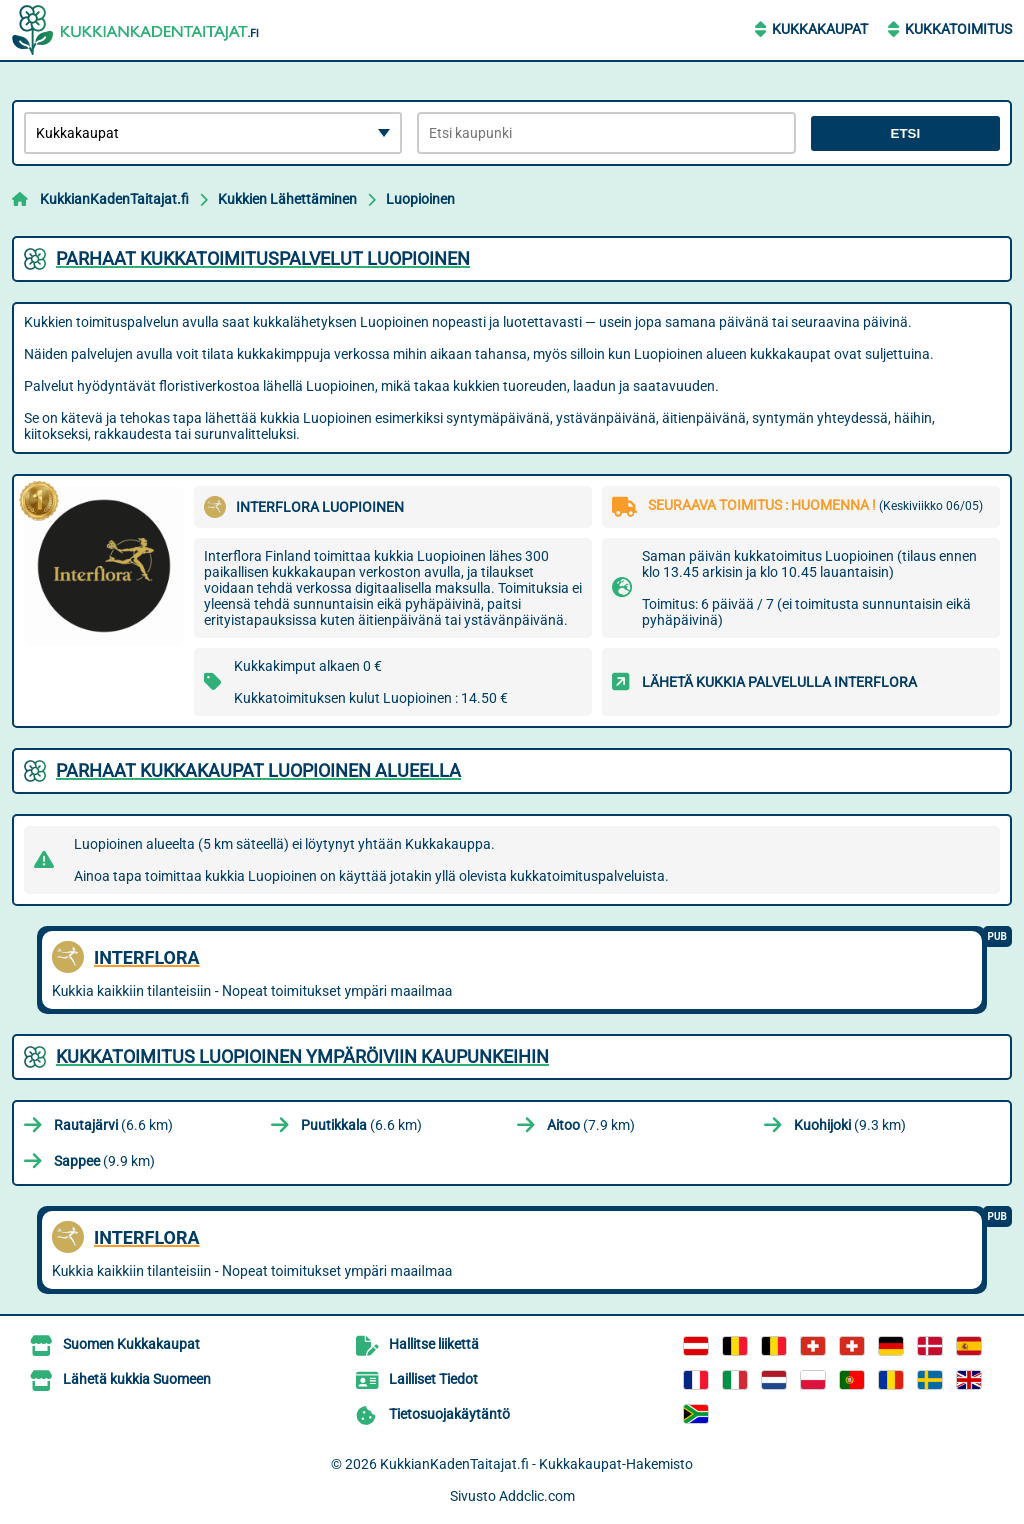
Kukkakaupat (820, 29)
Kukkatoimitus (958, 29)
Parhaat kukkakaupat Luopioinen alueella (258, 770)
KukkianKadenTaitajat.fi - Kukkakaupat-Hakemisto (536, 1464)
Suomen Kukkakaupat (131, 1344)
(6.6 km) (113, 1125)
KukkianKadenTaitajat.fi (114, 199)
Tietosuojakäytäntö (449, 1414)
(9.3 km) (850, 1125)
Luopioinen (420, 199)
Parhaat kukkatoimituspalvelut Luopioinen (263, 258)
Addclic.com (537, 1496)
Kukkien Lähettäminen (287, 199)
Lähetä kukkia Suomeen (137, 1379)
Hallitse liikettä (434, 1344)
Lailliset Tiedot (433, 1379)
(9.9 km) (104, 1161)
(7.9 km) (591, 1125)
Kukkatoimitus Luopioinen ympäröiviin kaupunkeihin (302, 1056)
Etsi (906, 133)
